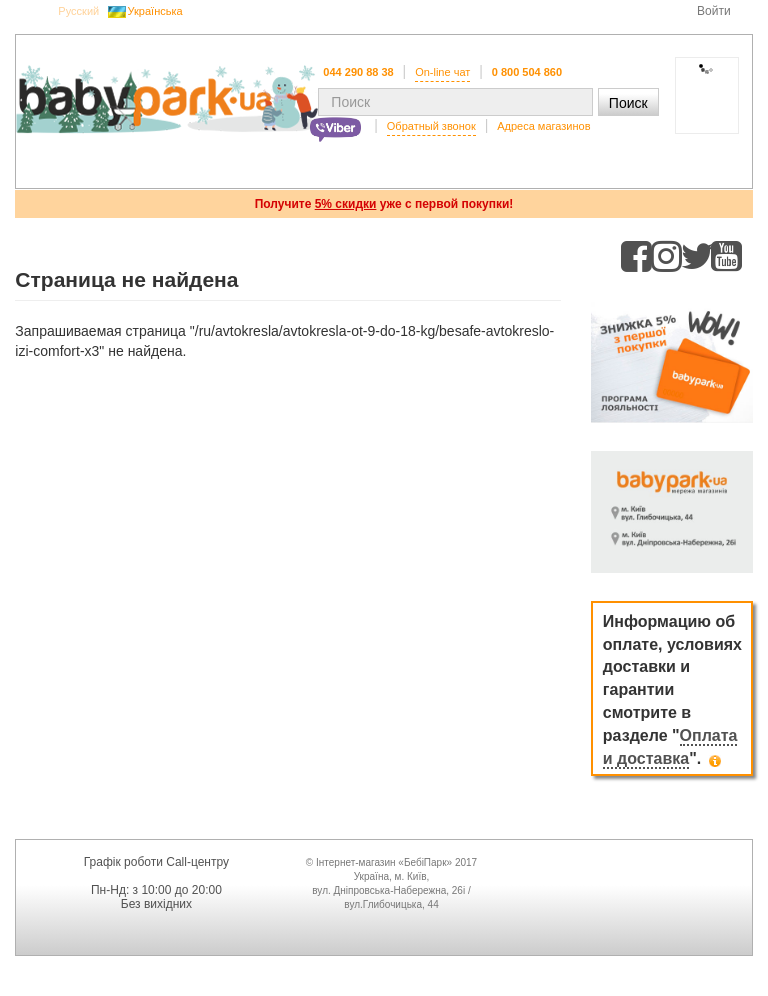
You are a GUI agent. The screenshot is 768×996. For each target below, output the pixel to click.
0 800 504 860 (527, 72)
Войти (714, 11)
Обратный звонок (431, 126)
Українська (155, 11)
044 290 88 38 (358, 72)
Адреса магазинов (543, 126)
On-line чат (442, 72)
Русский (78, 11)
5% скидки (346, 204)
